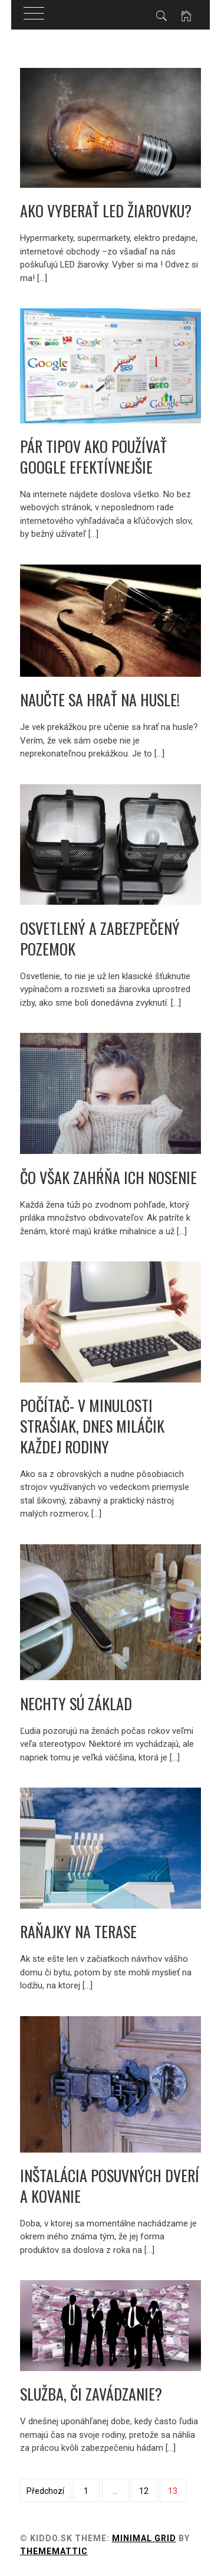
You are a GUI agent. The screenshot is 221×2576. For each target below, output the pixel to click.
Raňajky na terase (78, 1931)
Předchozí (45, 2491)
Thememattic (54, 2551)
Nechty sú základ (76, 1703)
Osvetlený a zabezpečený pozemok (100, 938)
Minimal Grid (144, 2538)
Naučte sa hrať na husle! (100, 699)
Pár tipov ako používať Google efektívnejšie (93, 456)
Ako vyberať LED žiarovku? (106, 210)
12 (144, 2491)
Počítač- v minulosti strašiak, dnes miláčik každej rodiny (92, 1425)
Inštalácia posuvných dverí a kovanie (109, 2185)
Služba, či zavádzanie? (91, 2393)
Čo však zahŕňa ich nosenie (108, 1177)
